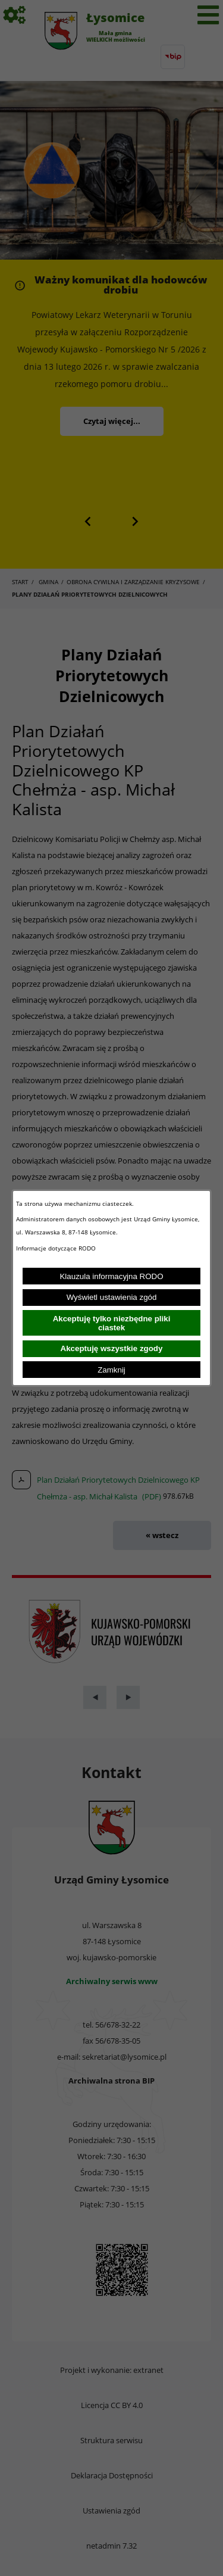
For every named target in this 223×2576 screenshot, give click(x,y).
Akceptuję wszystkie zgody (112, 1348)
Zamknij (111, 1369)
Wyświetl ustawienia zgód (112, 1297)
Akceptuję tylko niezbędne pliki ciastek (112, 1323)
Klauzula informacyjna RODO (111, 1276)
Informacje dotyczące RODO (57, 1248)
